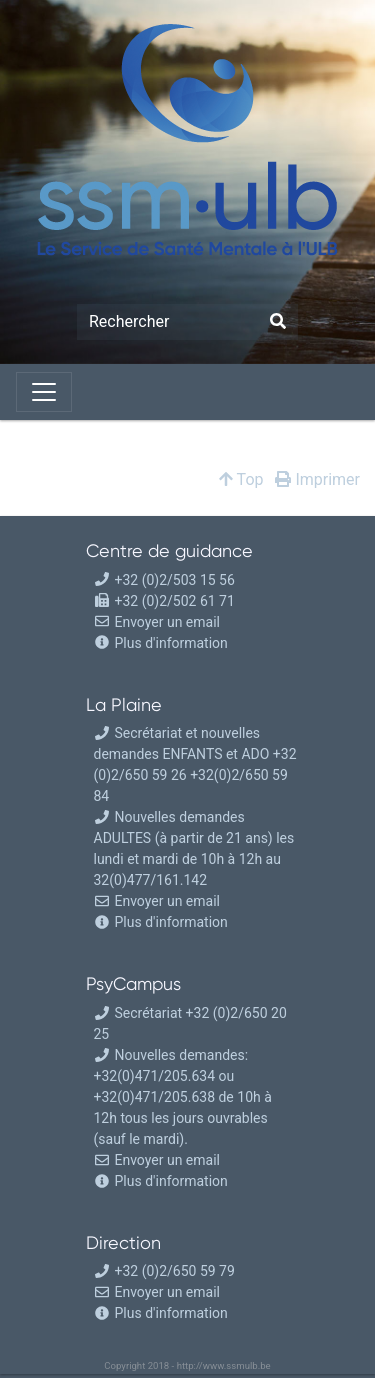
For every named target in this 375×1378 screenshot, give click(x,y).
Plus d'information (171, 643)
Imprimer (317, 479)
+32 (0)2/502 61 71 (164, 601)
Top (241, 479)
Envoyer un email (157, 622)
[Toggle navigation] (44, 392)
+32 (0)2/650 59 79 (164, 1271)
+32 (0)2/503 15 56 (164, 580)
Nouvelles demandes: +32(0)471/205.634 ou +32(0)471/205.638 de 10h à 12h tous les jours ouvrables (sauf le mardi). (183, 1097)
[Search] (167, 322)
